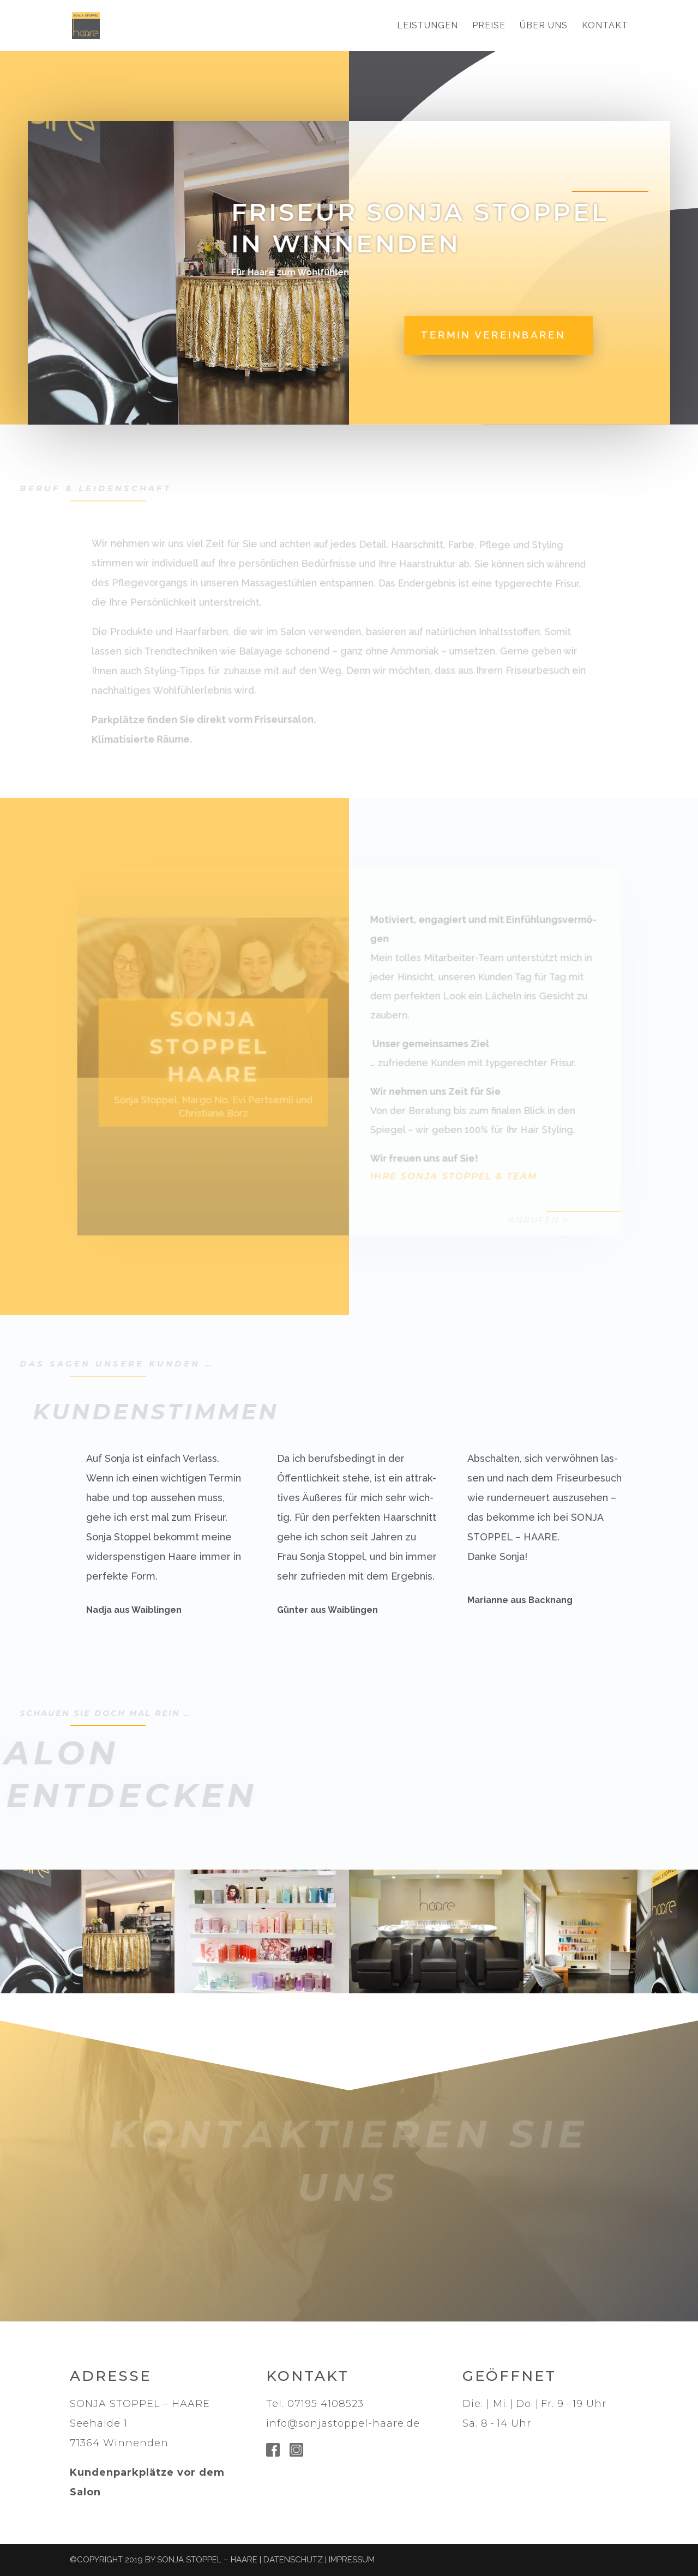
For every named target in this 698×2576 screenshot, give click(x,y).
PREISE (489, 26)
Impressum (352, 2560)
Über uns (544, 26)
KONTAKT (605, 26)
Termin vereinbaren (432, 334)
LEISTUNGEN (427, 26)
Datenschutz (293, 2560)
